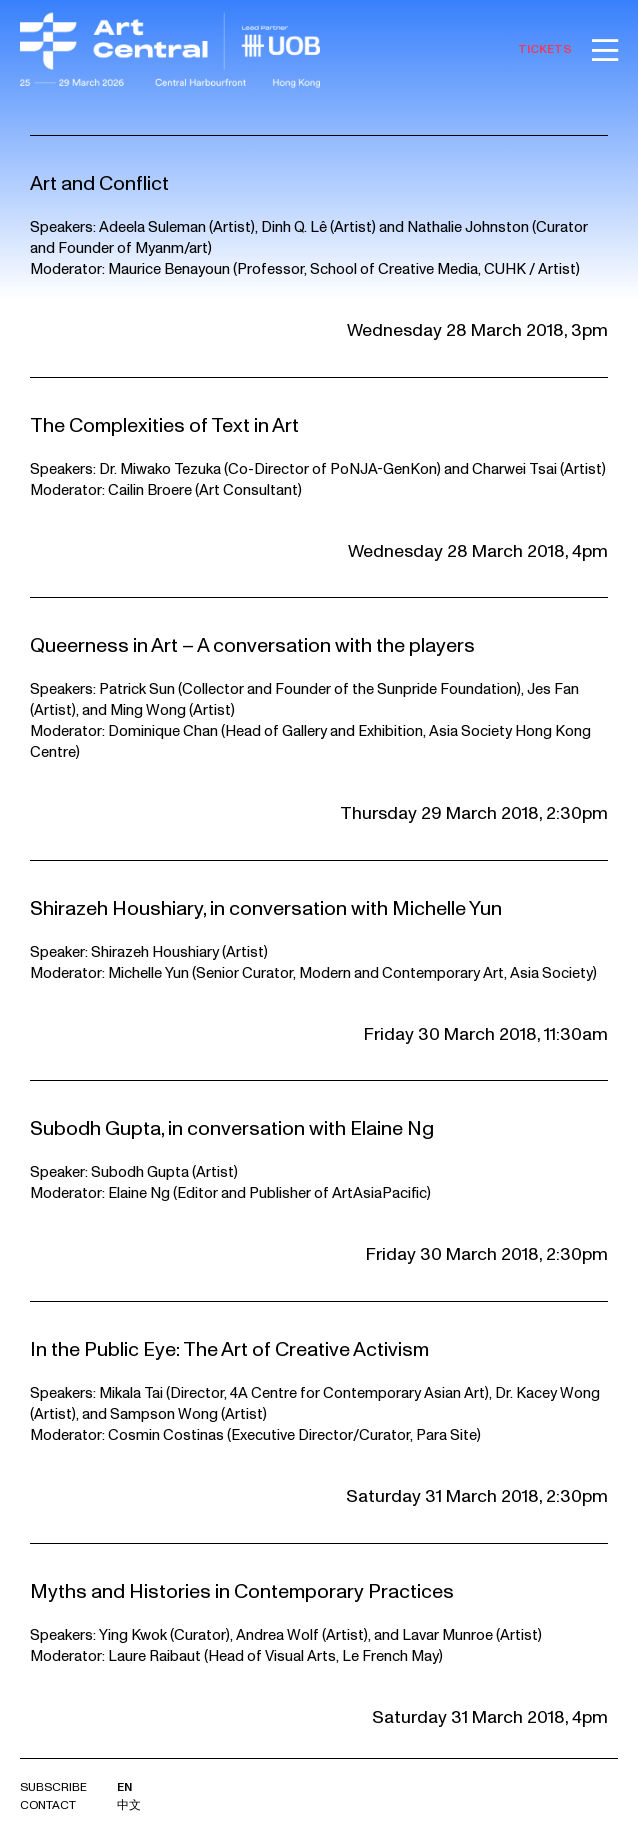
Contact (48, 1805)
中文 (129, 1805)
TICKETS (545, 49)
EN (124, 1787)
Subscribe (53, 1787)
